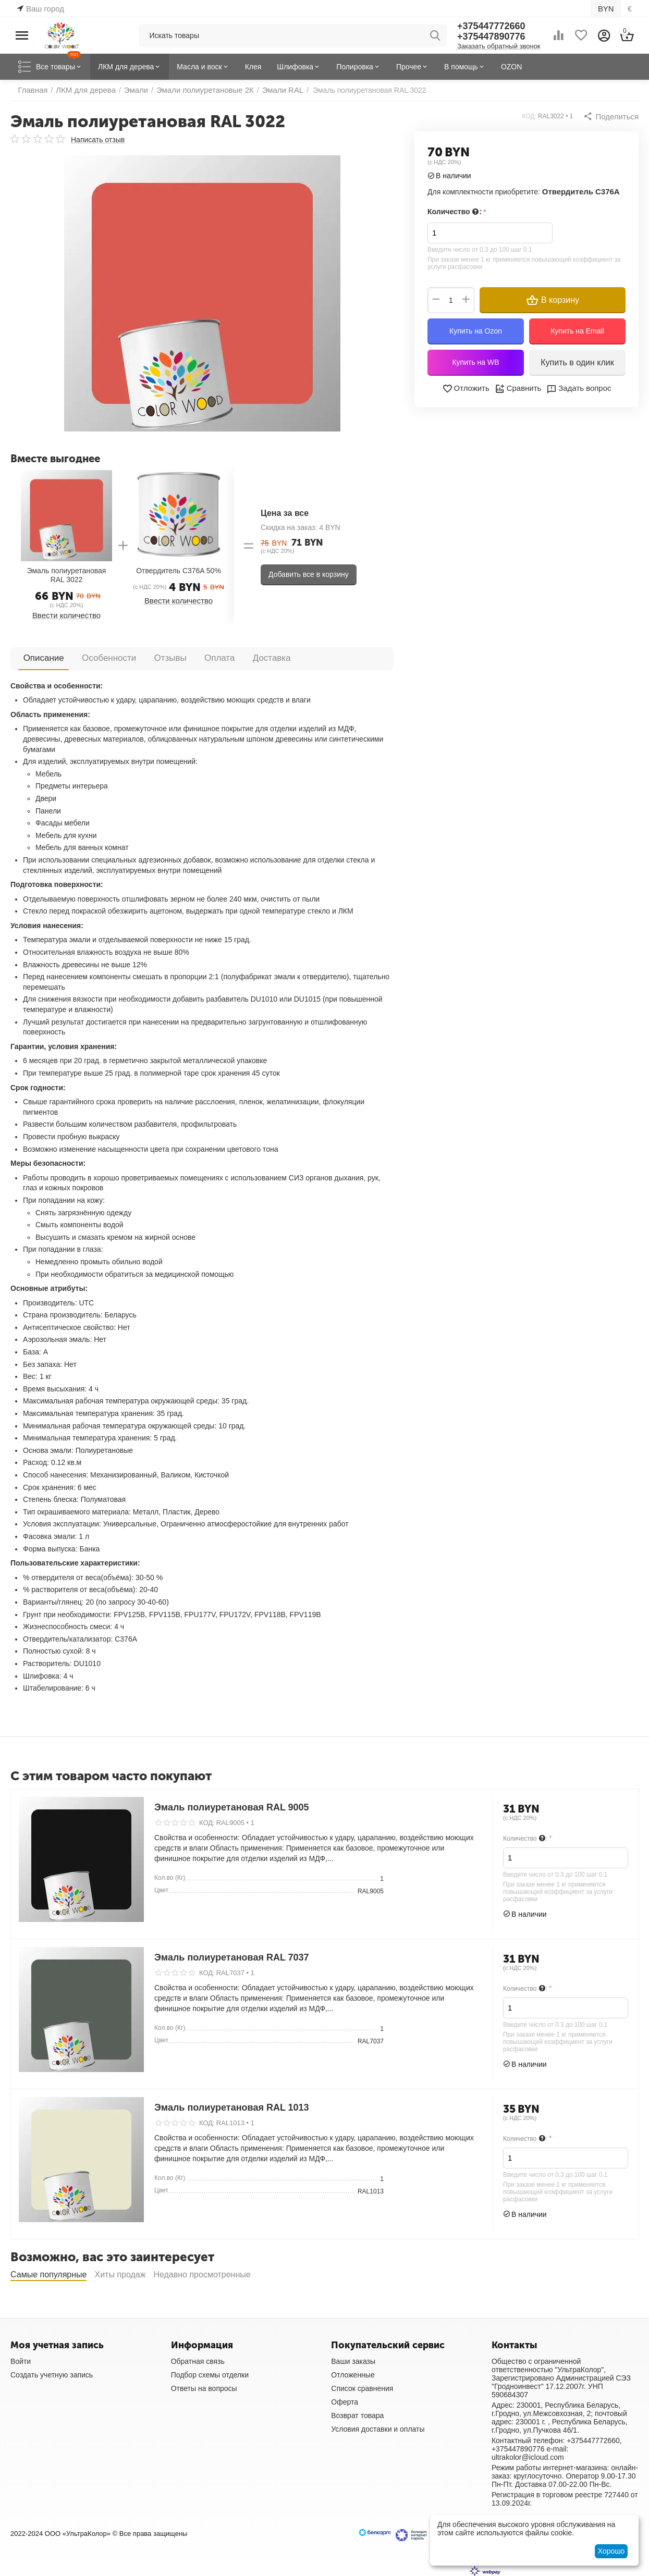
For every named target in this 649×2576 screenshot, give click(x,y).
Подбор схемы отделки (210, 2374)
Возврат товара (357, 2415)
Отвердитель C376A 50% (178, 570)
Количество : (454, 211)
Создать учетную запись (51, 2374)
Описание (37, 656)
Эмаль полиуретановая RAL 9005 (231, 1807)
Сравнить (518, 388)
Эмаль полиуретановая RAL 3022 (66, 575)
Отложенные (352, 2374)
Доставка (217, 656)
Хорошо (611, 2551)
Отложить (468, 388)
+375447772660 (491, 26)
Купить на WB (475, 362)
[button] (612, 116)
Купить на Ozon (475, 330)
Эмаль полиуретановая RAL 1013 (231, 2107)
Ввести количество (66, 615)
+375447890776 (491, 36)
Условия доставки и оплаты (377, 2428)
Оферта (344, 2401)
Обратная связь (198, 2361)
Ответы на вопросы (204, 2388)
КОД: (532, 116)
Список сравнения (362, 2388)
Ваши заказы (353, 2361)
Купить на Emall (577, 330)
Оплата (176, 656)
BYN (606, 8)
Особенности (90, 656)
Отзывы (139, 656)
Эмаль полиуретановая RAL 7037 (231, 1957)
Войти (20, 2361)
